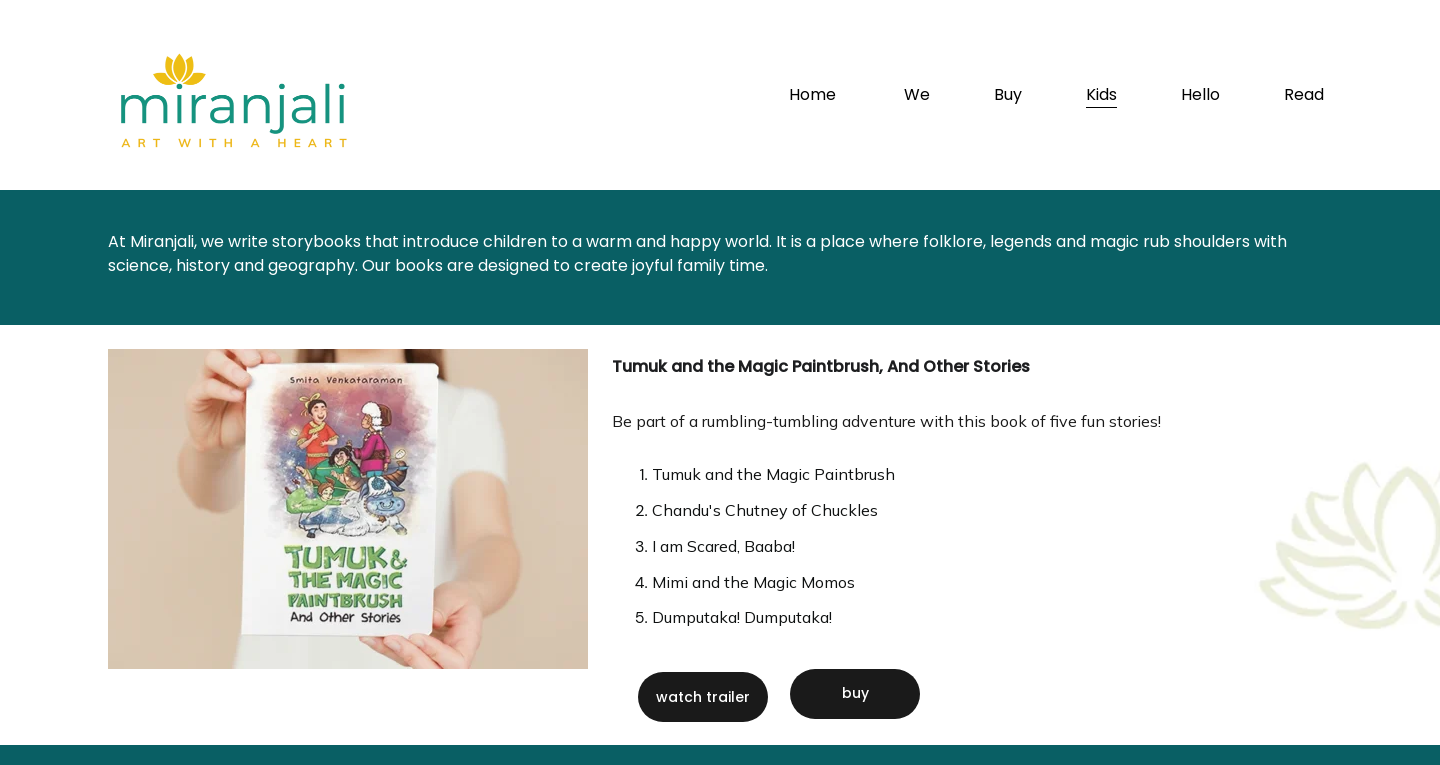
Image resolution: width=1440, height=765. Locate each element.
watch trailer (703, 697)
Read (1304, 95)
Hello (1200, 95)
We (917, 95)
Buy (1008, 95)
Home (814, 95)
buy (855, 693)
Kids (1101, 95)
